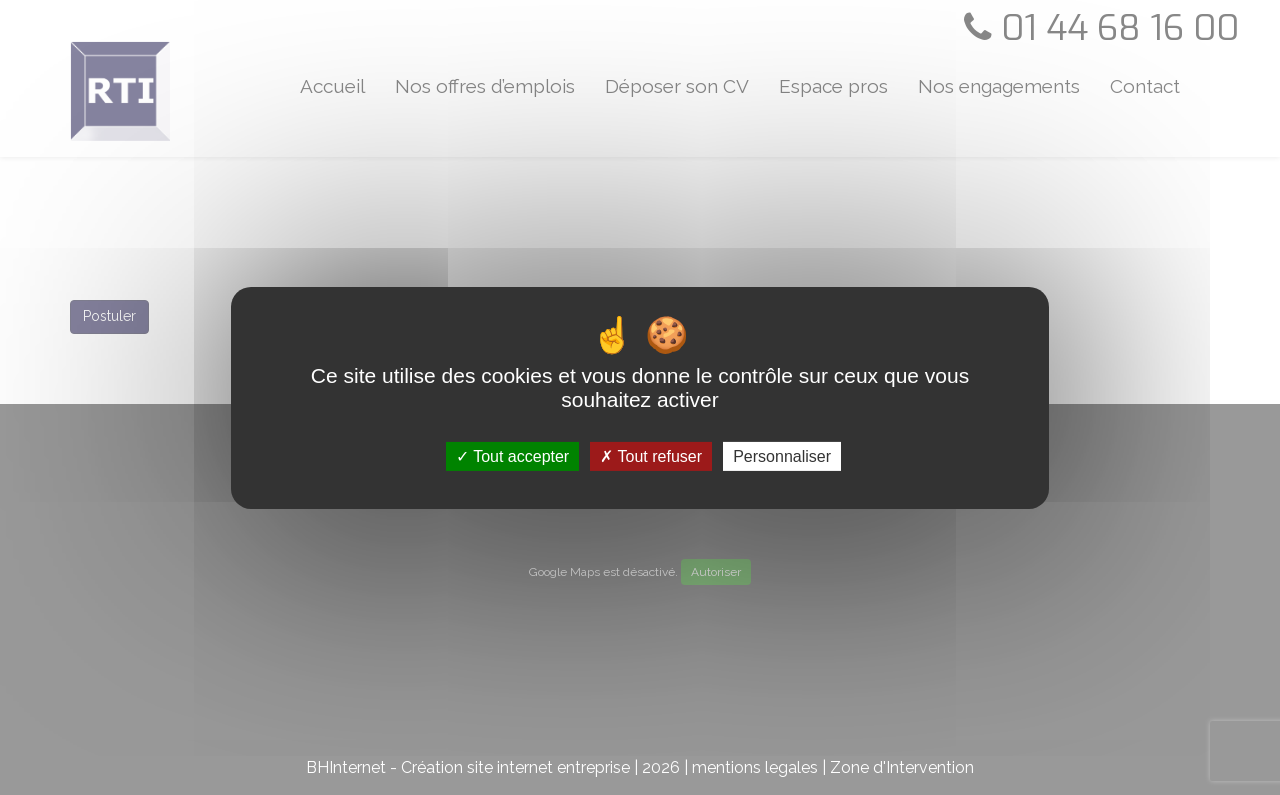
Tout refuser (651, 455)
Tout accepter (512, 455)
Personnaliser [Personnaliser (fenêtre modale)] (782, 455)
